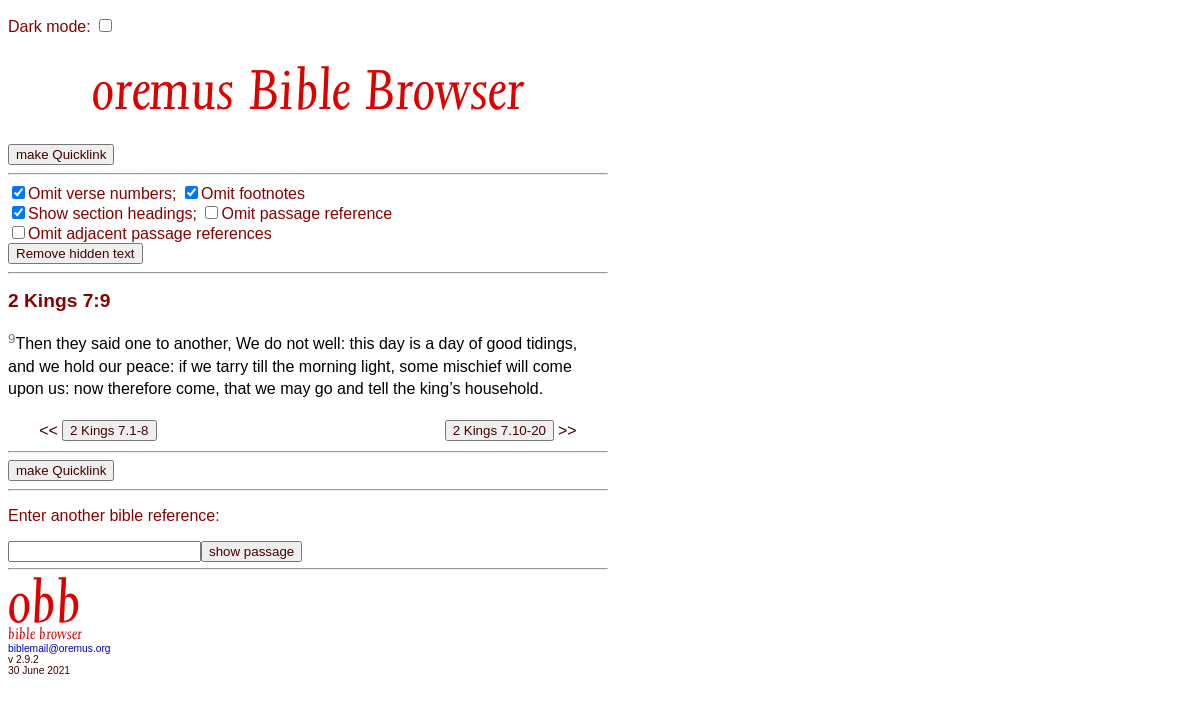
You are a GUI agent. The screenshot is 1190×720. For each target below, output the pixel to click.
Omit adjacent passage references (150, 233)
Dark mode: (49, 26)
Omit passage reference (306, 213)
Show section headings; (112, 213)
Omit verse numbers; (102, 193)
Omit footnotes (253, 193)
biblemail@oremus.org (59, 648)
